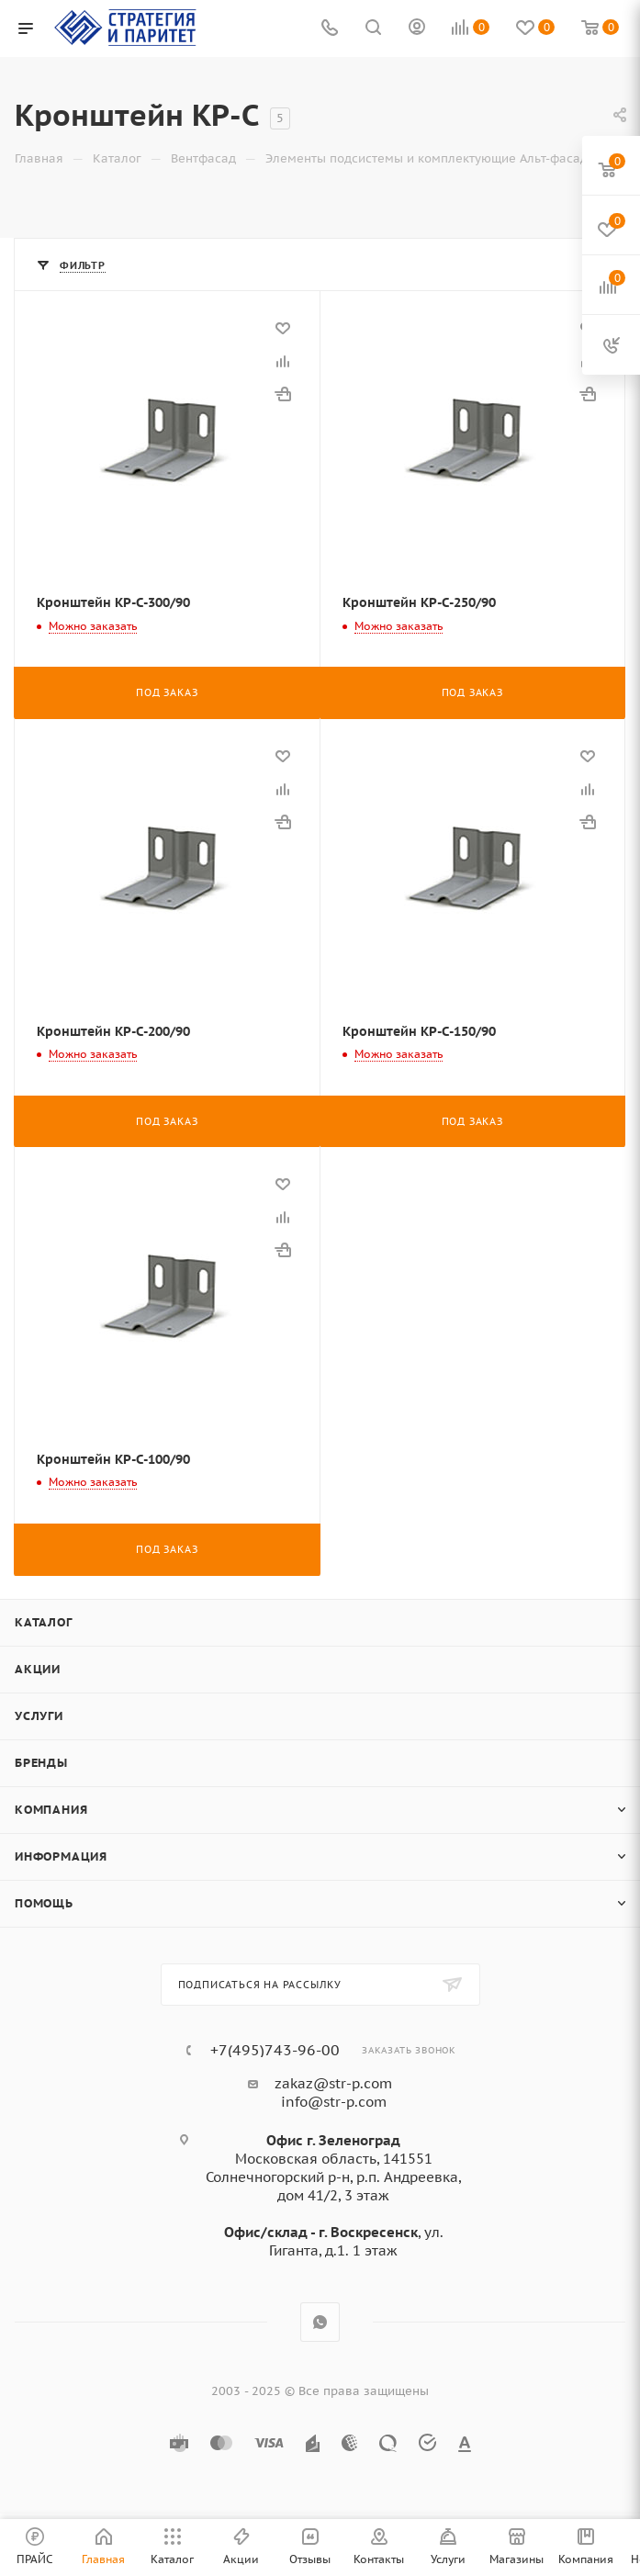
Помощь (44, 1903)
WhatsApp (320, 2322)
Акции (38, 1669)
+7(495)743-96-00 (275, 2049)
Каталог (44, 1622)
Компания (51, 1809)
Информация (61, 1856)
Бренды (41, 1763)
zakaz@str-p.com (333, 2083)
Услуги (39, 1716)
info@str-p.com (334, 2101)
